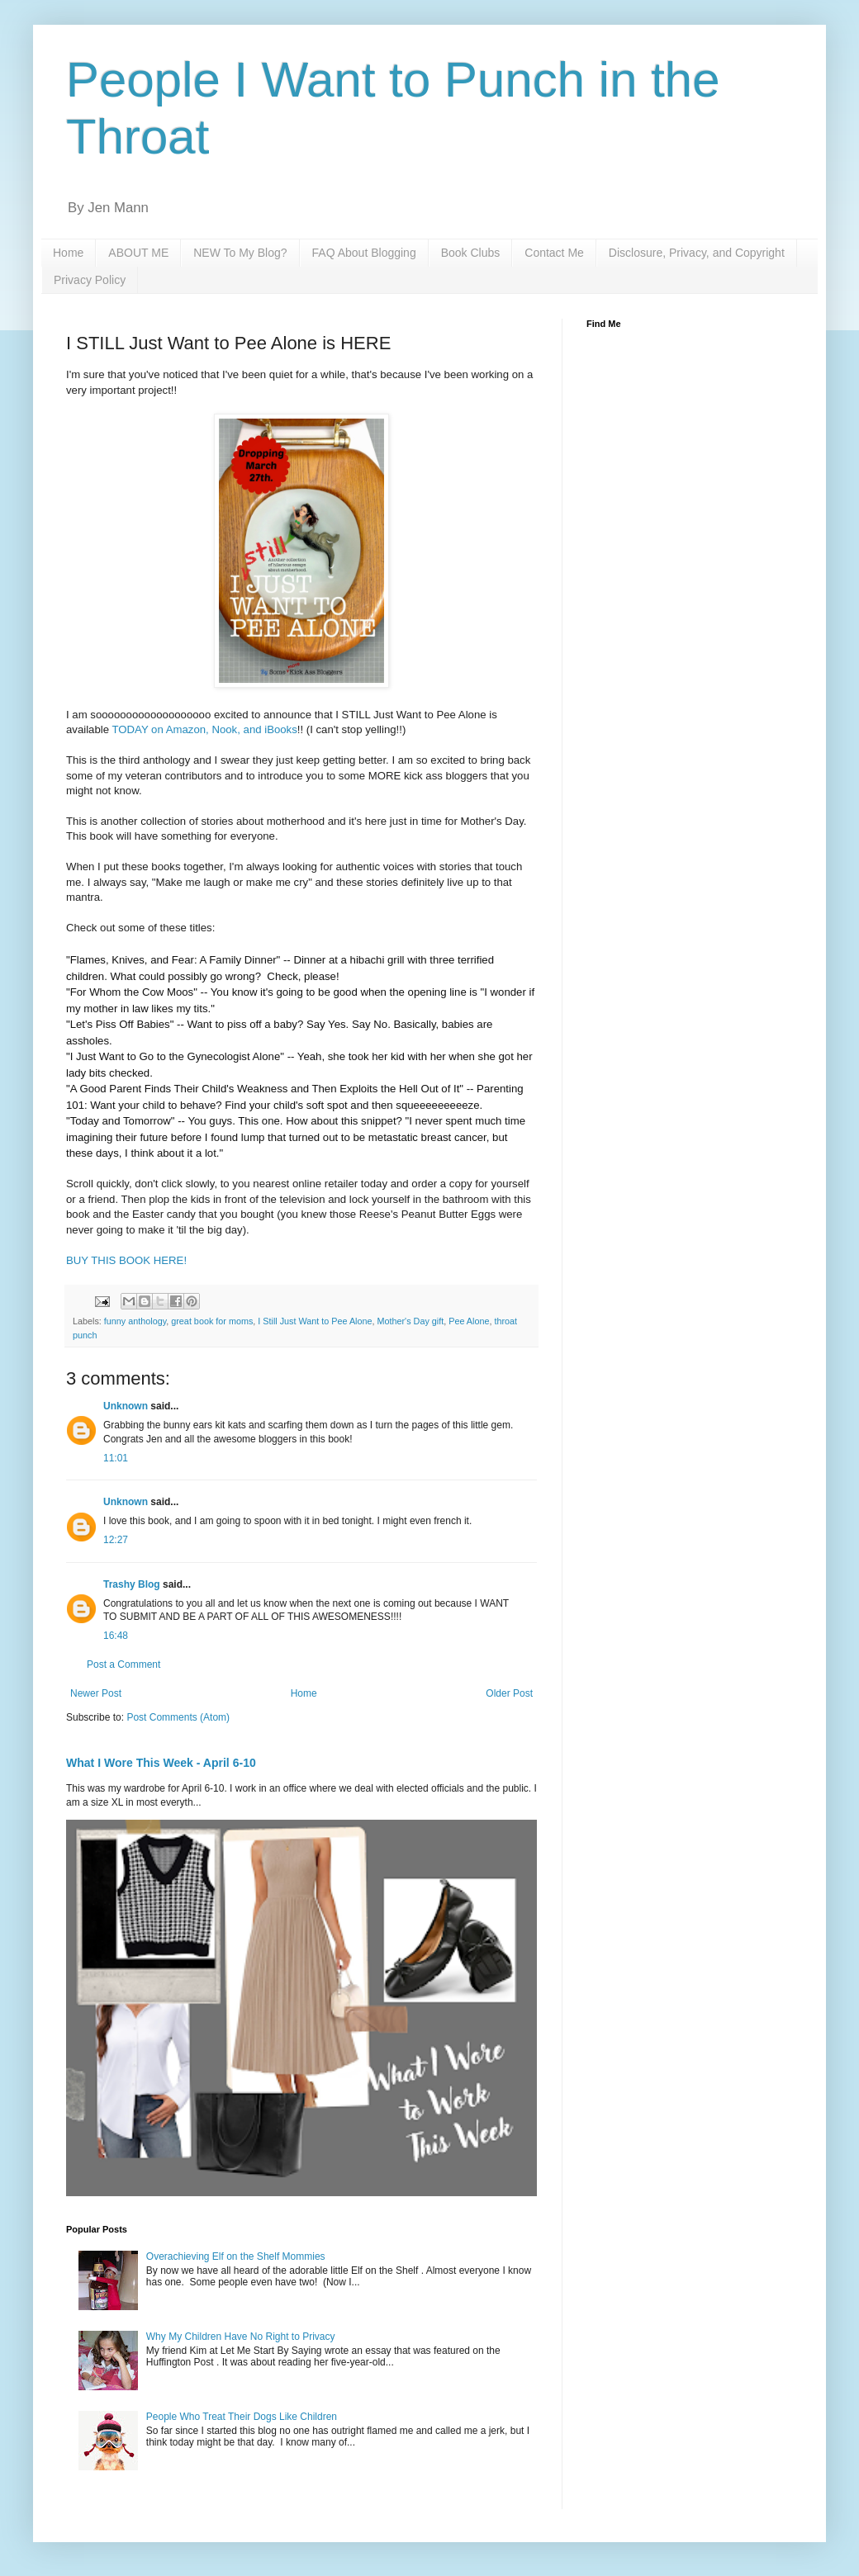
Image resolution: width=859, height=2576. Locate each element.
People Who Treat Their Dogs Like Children (241, 2416)
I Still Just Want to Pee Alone (315, 1321)
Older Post (509, 1693)
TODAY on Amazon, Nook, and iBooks (204, 729)
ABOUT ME (138, 252)
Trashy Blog (131, 1584)
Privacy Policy (90, 279)
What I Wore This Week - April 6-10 (161, 1762)
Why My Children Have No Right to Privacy (240, 2336)
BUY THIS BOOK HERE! (126, 1260)
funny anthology (135, 1321)
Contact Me (554, 252)
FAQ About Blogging (364, 252)
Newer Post (95, 1693)
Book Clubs (471, 252)
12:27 (115, 1540)
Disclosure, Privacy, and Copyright (697, 252)
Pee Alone (468, 1321)
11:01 (115, 1458)
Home (68, 252)
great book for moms (212, 1321)
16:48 (115, 1635)
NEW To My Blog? (240, 252)
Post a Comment (123, 1664)
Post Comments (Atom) (178, 1717)
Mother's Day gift (410, 1321)
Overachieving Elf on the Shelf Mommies (235, 2256)
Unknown (125, 1406)
